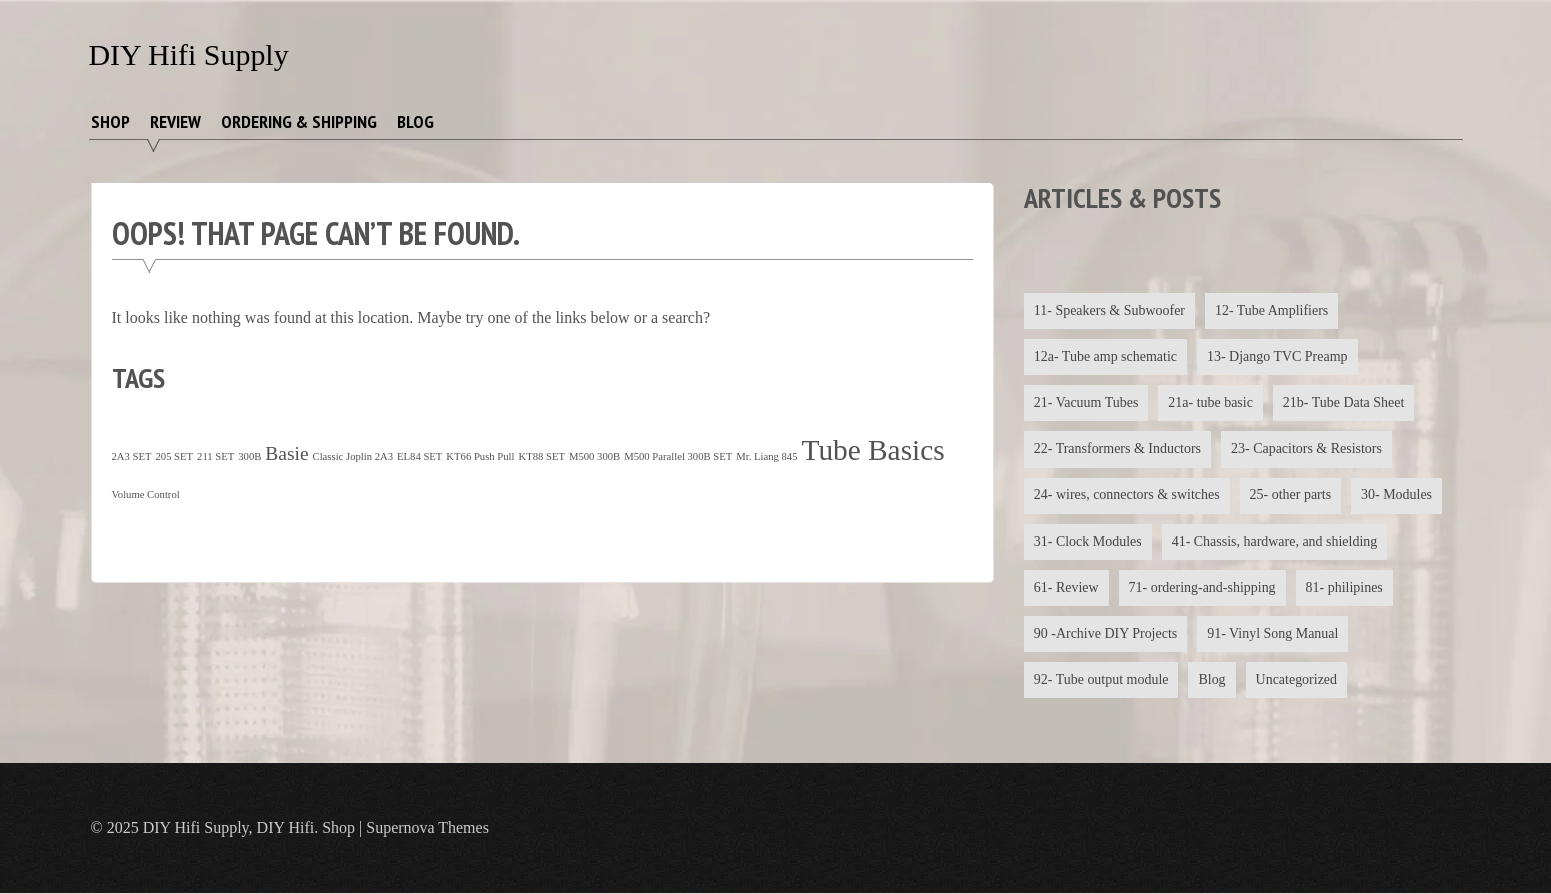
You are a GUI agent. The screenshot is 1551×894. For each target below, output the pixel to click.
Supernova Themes (427, 828)
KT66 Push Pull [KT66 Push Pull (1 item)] (480, 456)
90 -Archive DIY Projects (1106, 634)
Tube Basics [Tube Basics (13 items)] (873, 450)
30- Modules (1397, 495)
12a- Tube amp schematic (1105, 356)
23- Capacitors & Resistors (1306, 449)
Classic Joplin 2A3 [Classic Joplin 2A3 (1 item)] (353, 456)
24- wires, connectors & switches (1127, 495)
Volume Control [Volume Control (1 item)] (146, 494)
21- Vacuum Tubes (1086, 402)
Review (175, 121)
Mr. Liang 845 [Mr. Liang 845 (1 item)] (766, 456)
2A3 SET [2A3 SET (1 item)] (132, 456)
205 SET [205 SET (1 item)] (174, 456)
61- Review (1066, 587)
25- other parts (1291, 495)
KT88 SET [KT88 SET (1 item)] (541, 456)
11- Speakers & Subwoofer (1110, 310)
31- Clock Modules (1088, 541)
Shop (110, 121)
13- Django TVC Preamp (1277, 356)
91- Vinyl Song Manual (1274, 634)
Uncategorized (1297, 680)
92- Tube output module (1101, 680)
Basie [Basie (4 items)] (286, 453)
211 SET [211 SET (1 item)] (215, 456)
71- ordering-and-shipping (1202, 587)
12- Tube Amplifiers (1272, 310)
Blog (415, 121)
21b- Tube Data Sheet (1344, 402)
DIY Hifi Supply (189, 54)
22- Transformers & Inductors (1118, 449)
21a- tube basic (1211, 402)
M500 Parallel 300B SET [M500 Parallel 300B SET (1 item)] (678, 456)
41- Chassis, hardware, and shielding (1275, 541)
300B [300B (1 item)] (249, 456)
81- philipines (1344, 587)
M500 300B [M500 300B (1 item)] (594, 456)
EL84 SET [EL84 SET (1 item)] (419, 456)
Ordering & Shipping (299, 121)
